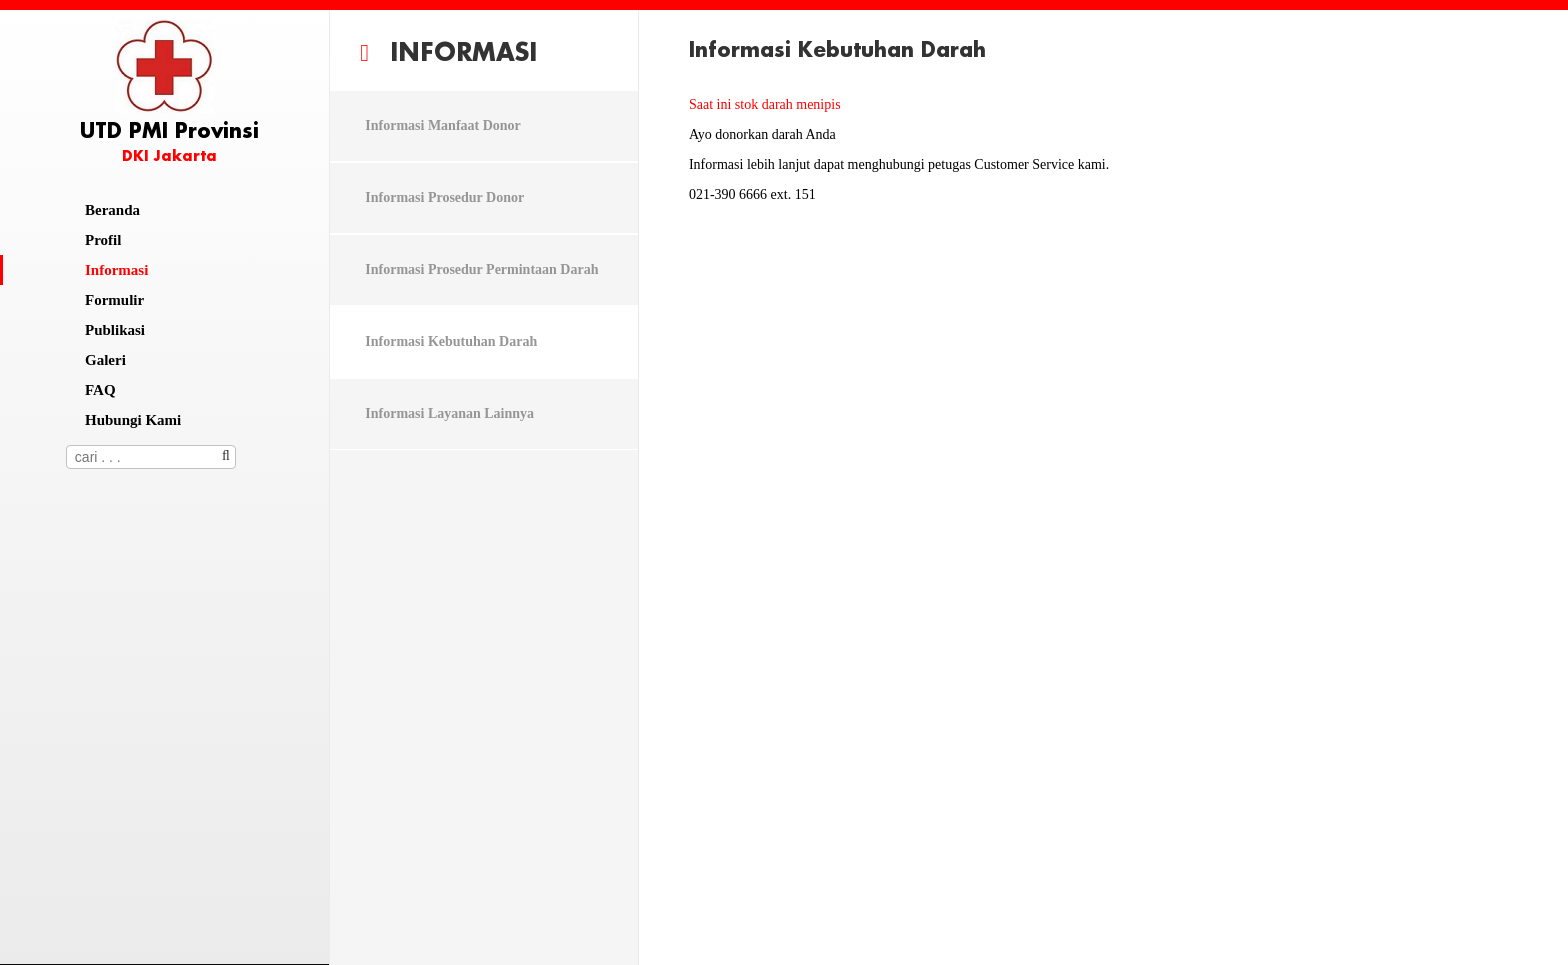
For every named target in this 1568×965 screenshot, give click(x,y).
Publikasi (115, 330)
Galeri (105, 360)
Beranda (112, 210)
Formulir (114, 300)
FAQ (100, 390)
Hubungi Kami (133, 420)
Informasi (116, 270)
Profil (103, 240)
